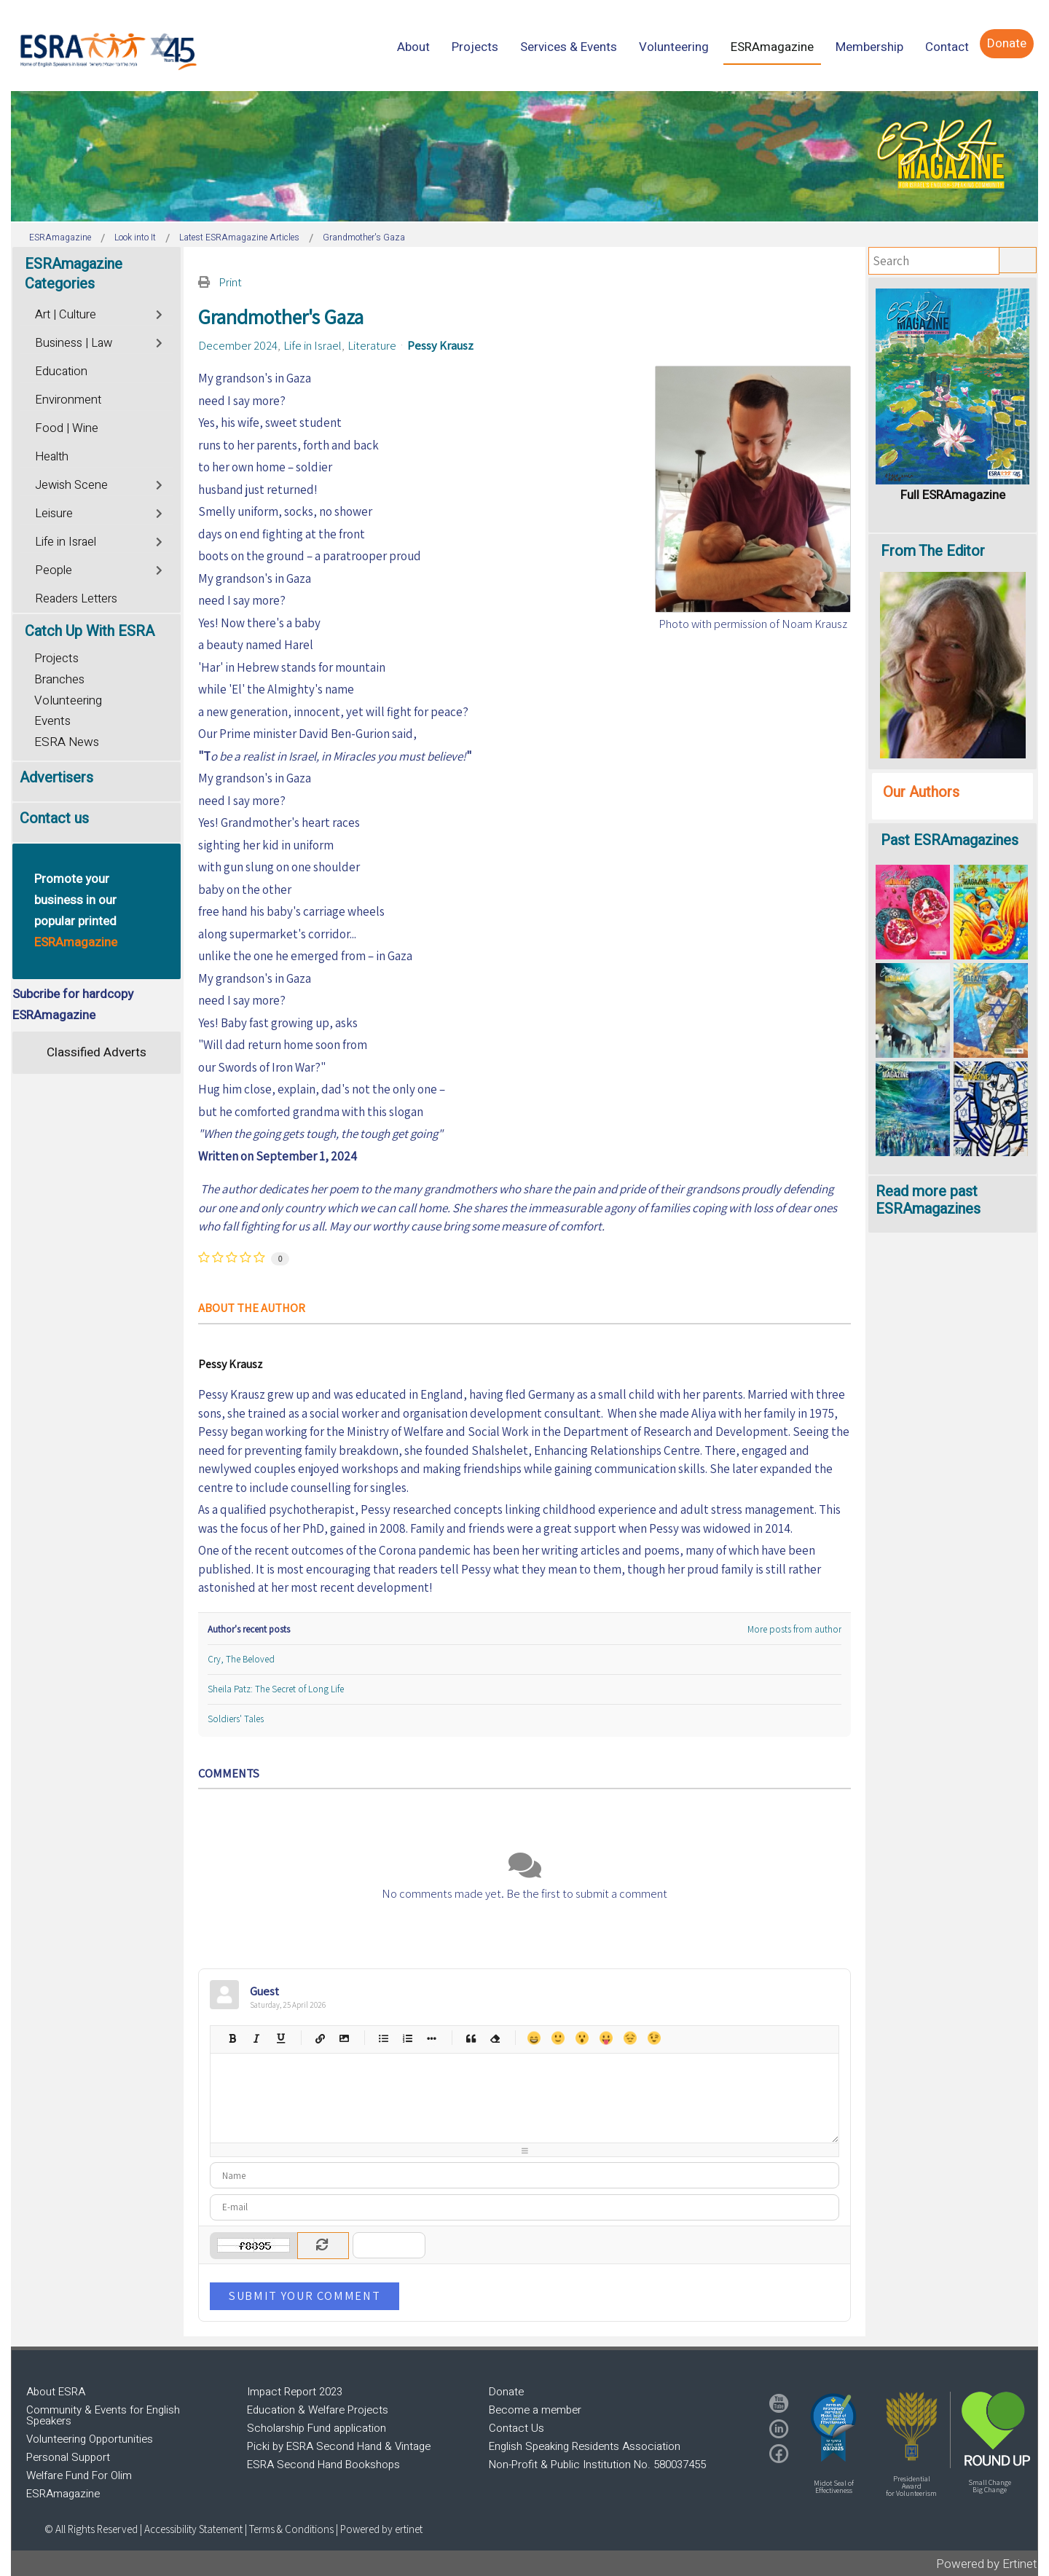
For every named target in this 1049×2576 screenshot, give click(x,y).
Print (230, 282)
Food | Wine (66, 428)
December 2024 (238, 345)
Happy (533, 2038)
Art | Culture (65, 314)
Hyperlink (319, 2038)
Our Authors (921, 792)
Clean (494, 2038)
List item (431, 2038)
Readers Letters (76, 599)
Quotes (470, 2038)
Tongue (605, 2038)
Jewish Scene (71, 485)
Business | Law (73, 343)
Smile (557, 2038)
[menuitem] (413, 47)
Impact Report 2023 (294, 2392)
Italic (256, 2038)
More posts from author (794, 1629)
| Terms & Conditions (289, 2529)
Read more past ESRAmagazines (928, 1200)
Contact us (54, 818)
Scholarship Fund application (316, 2428)
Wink (653, 2038)
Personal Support (68, 2457)
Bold (232, 2038)
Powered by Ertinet (986, 2564)
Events (52, 721)
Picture (343, 2038)
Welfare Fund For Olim (79, 2475)
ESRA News (66, 742)
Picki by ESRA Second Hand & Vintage (339, 2446)
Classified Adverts (96, 1052)
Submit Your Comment (304, 2296)
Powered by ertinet (381, 2529)
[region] (524, 156)
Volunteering (68, 700)
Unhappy (629, 2038)
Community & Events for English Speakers (103, 2415)
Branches (59, 679)
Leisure (54, 513)
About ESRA (55, 2392)
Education (61, 371)
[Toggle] (159, 313)
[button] (833, 2427)
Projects (56, 658)
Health (51, 457)
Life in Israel (312, 345)
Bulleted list (382, 2038)
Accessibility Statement (194, 2529)
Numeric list (407, 2038)
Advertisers (56, 777)
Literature (371, 345)
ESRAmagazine (63, 2494)
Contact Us (516, 2428)
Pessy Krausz (440, 345)
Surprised (581, 2038)
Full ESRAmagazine (952, 495)
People (53, 570)
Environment (68, 400)
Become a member (535, 2410)
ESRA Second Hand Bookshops (323, 2465)
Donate (506, 2392)
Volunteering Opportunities (89, 2439)
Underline (280, 2038)
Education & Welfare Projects (317, 2410)
